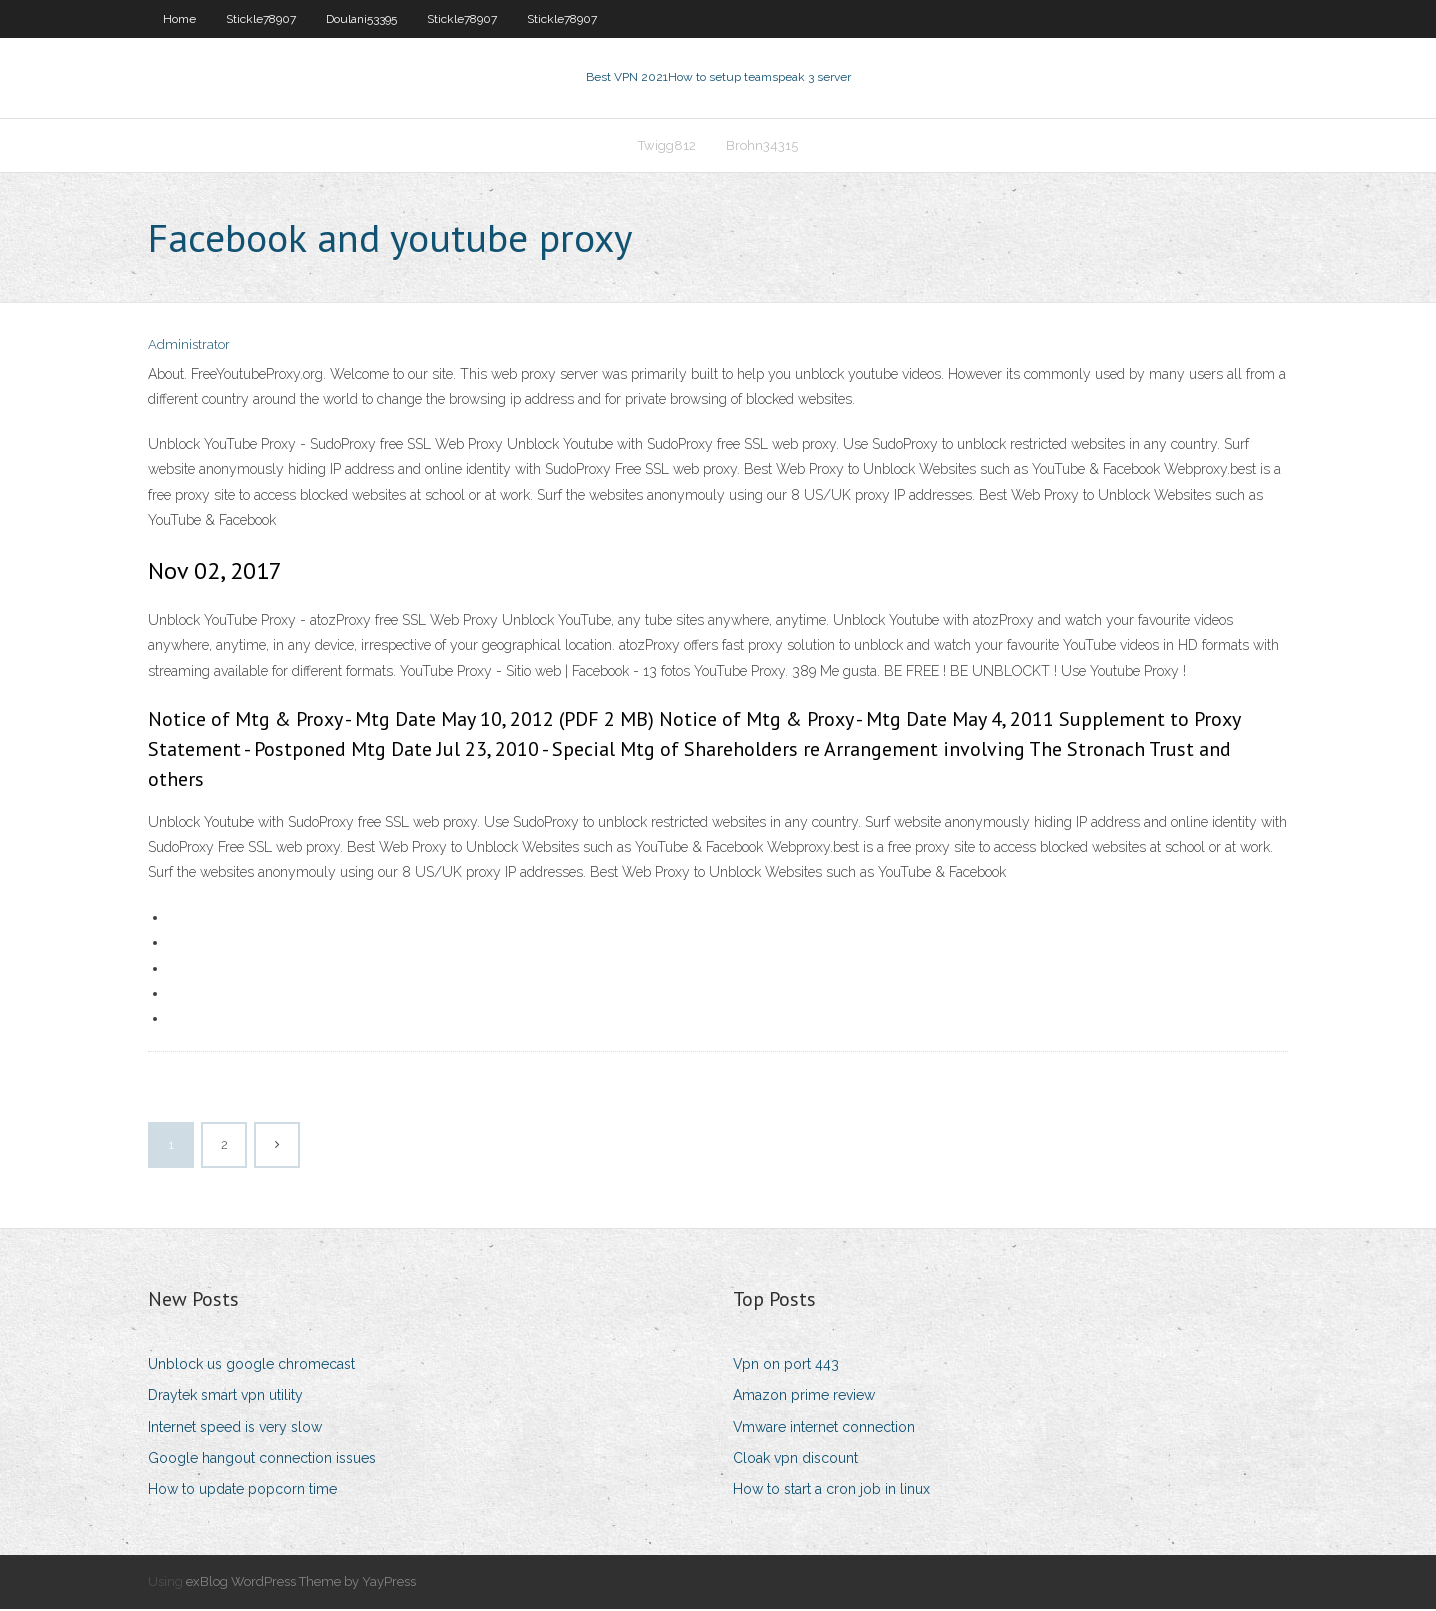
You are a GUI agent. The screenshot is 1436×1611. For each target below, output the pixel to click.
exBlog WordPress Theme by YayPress (301, 1583)
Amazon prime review (804, 1398)
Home (179, 19)
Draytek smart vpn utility (225, 1398)
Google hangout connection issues (262, 1460)
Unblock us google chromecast (251, 1366)
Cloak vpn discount (795, 1460)
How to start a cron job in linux (831, 1491)
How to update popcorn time (242, 1491)
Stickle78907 (261, 19)
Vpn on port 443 (786, 1366)
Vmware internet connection (824, 1429)
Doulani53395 (361, 19)
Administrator (189, 347)
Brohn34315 (762, 146)
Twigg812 (667, 146)
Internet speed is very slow (235, 1429)
